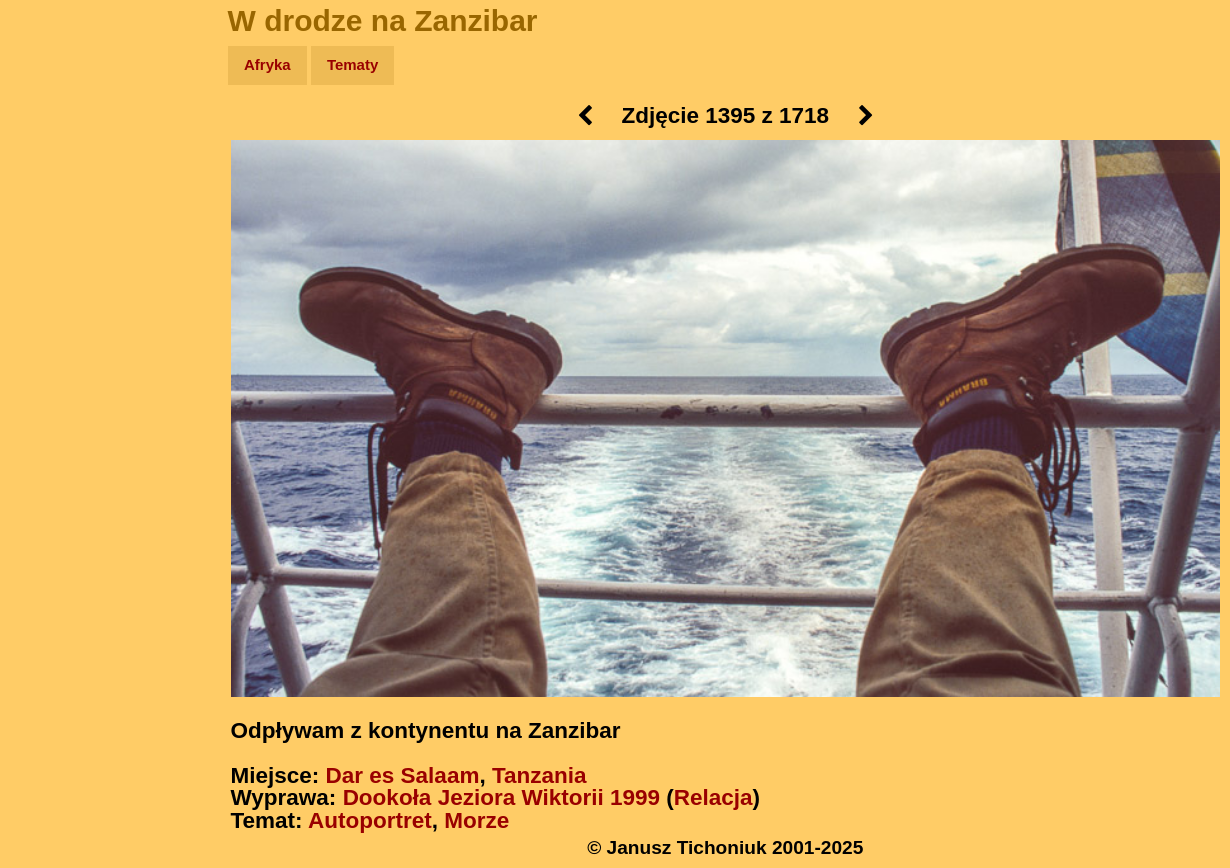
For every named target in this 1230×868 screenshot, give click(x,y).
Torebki (60, 412)
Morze (476, 820)
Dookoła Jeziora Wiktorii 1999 (501, 797)
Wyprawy (66, 142)
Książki (59, 258)
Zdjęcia (59, 181)
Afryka (267, 64)
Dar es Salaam (403, 775)
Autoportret (370, 820)
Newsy (57, 219)
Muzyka (60, 296)
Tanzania (539, 775)
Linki (51, 373)
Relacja (713, 797)
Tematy (352, 64)
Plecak (57, 335)
